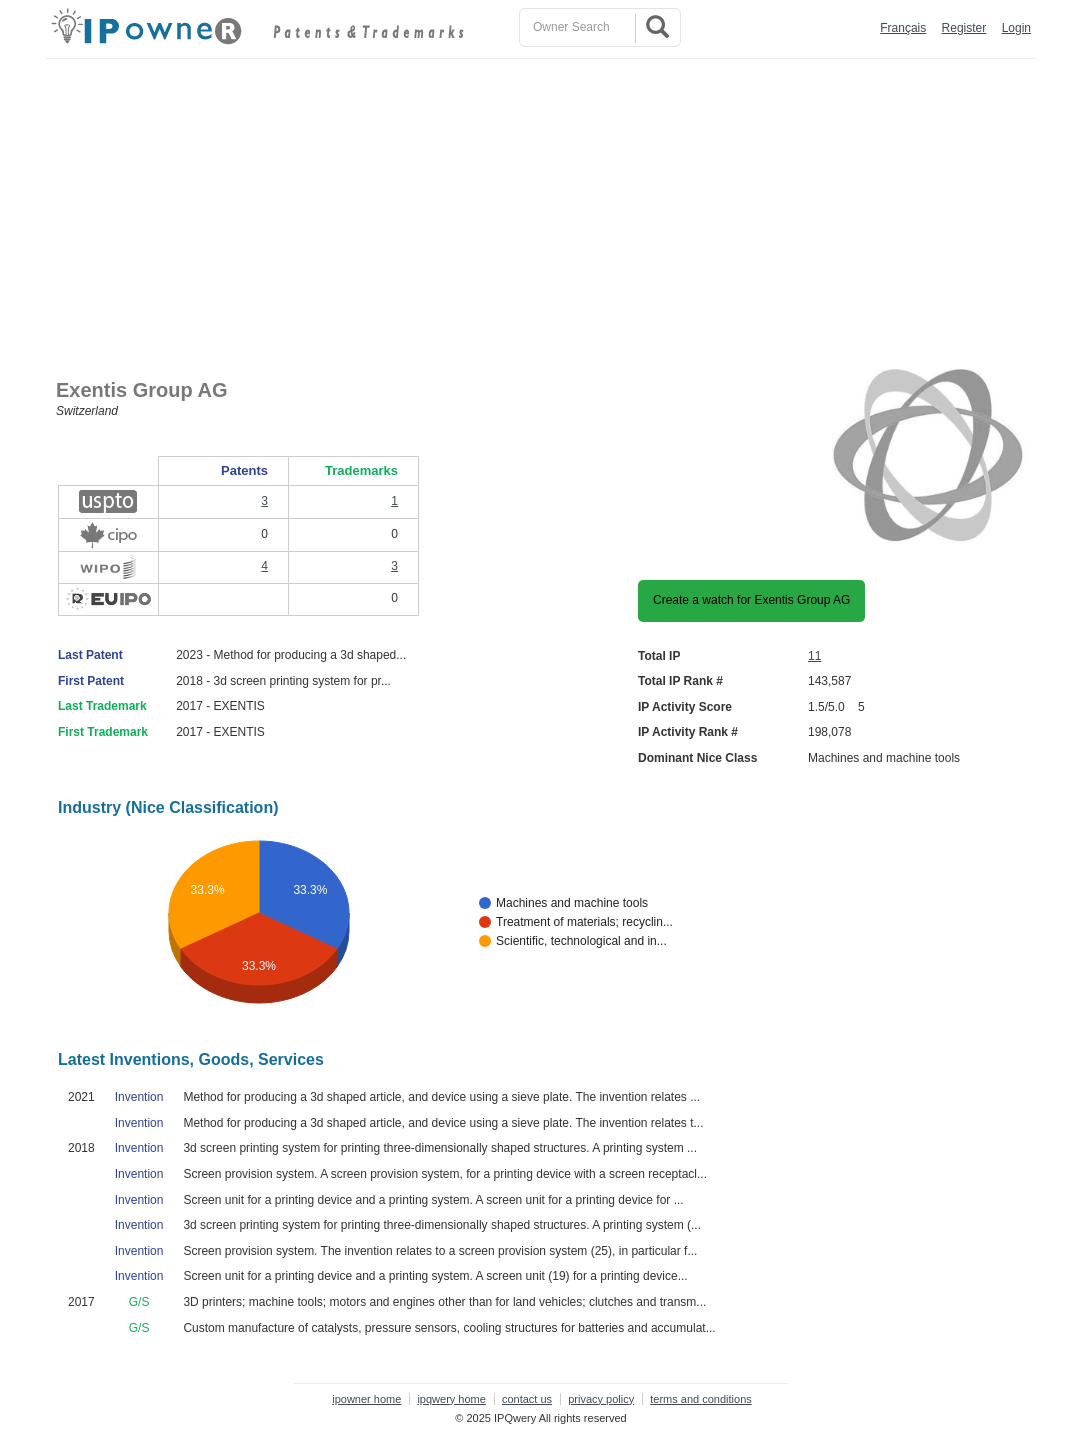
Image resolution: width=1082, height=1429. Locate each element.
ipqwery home (451, 1399)
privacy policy (601, 1399)
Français (903, 28)
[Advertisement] (546, 209)
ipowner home (366, 1399)
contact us (527, 1399)
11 (814, 656)
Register (964, 28)
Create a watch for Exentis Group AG (751, 600)
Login (1016, 28)
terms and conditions (701, 1399)
